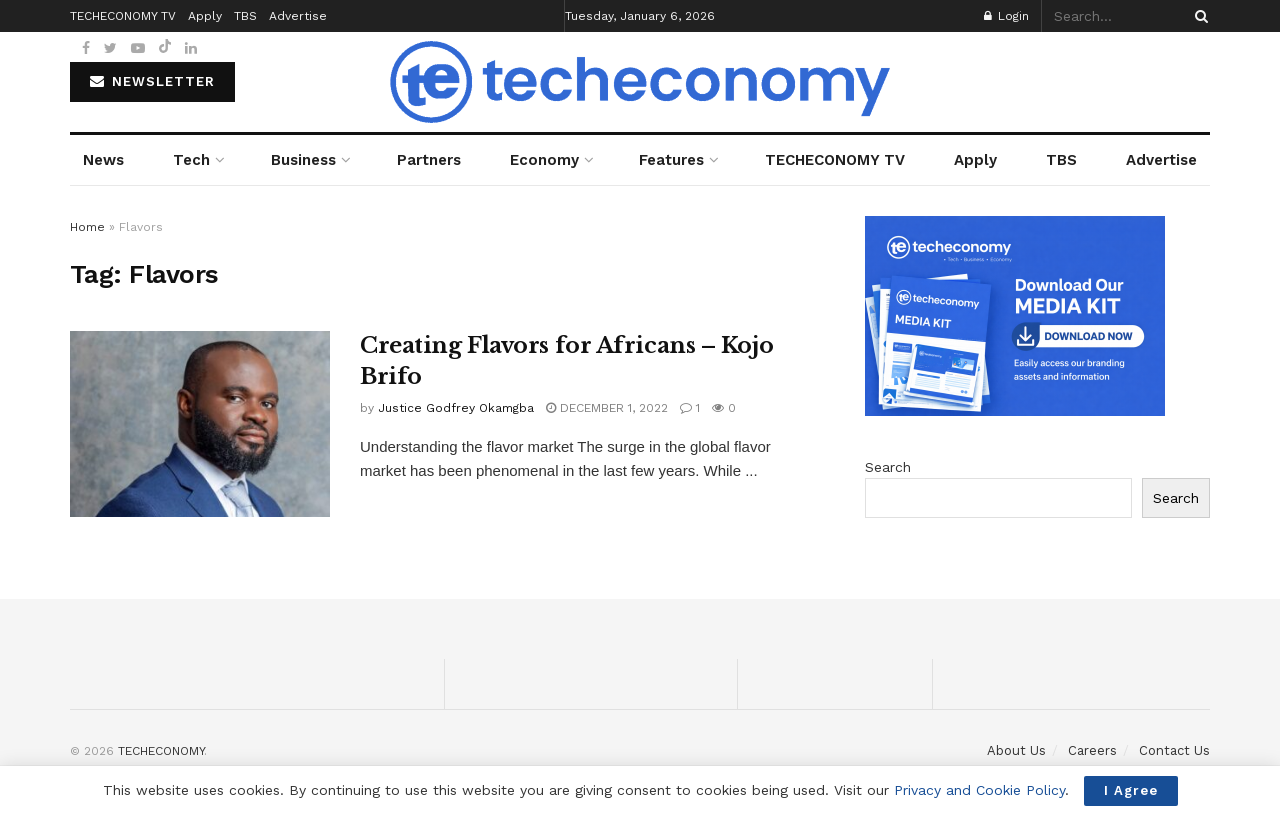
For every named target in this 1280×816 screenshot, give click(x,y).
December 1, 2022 (607, 408)
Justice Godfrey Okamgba (456, 408)
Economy (544, 160)
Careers (1092, 750)
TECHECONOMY (161, 751)
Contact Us (1174, 750)
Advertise (1161, 160)
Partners (429, 160)
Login (1006, 16)
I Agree (1131, 790)
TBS (1061, 160)
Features (671, 160)
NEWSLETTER (152, 81)
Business (303, 160)
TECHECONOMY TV (835, 160)
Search (888, 467)
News (103, 160)
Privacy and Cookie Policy (979, 790)
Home (87, 227)
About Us (1016, 750)
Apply (975, 160)
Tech (191, 160)
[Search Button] (1198, 16)
